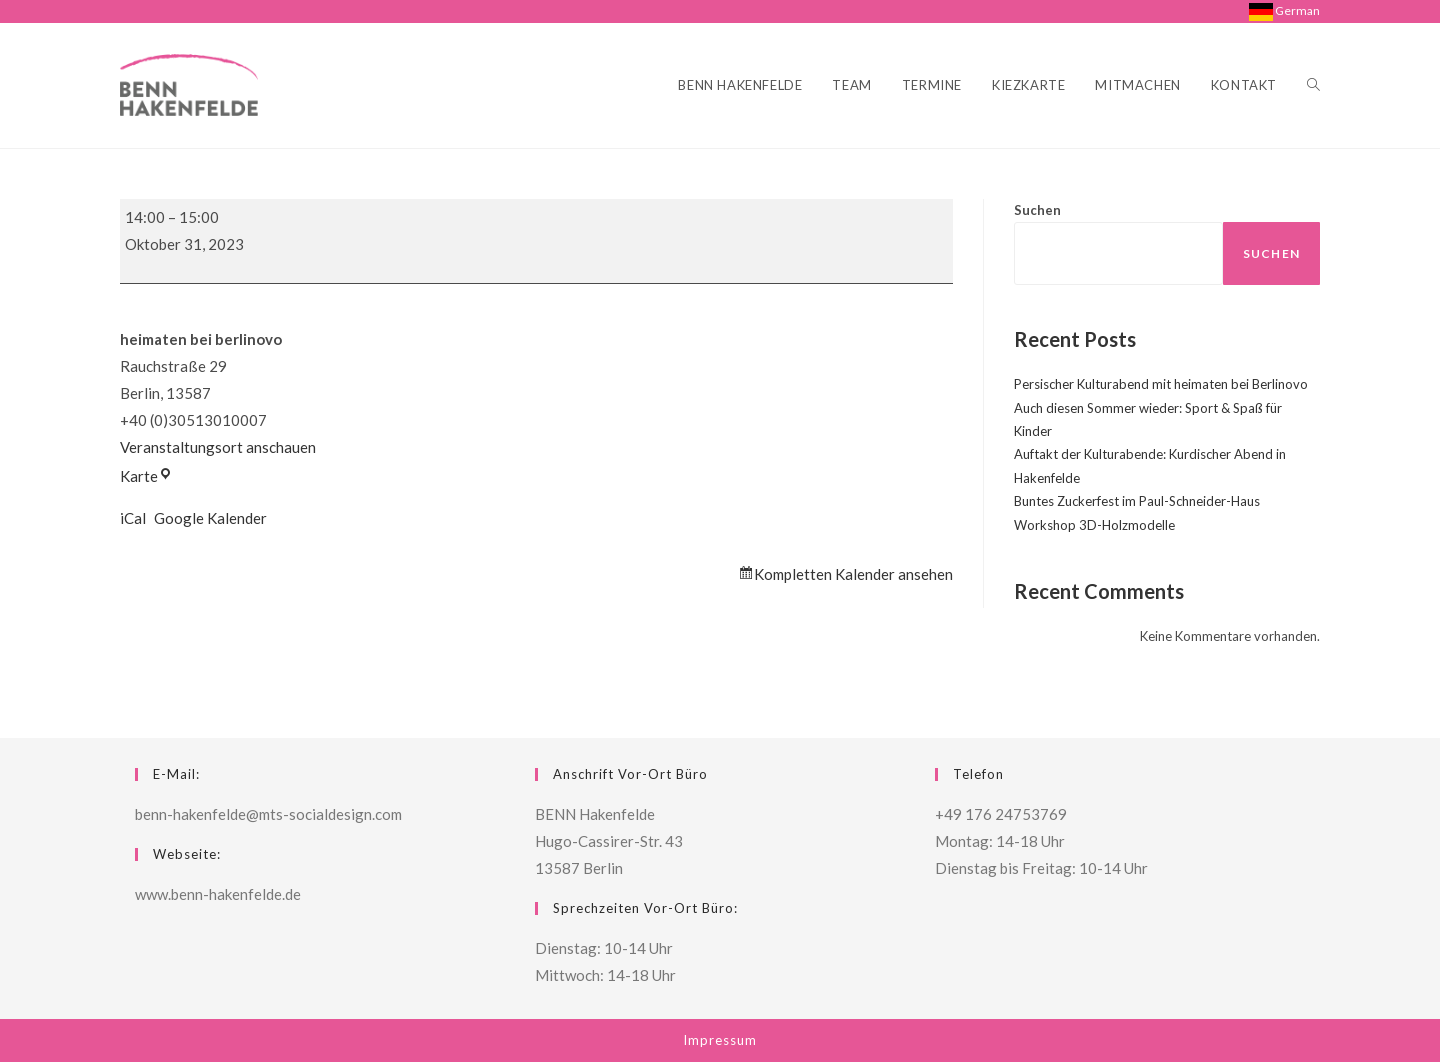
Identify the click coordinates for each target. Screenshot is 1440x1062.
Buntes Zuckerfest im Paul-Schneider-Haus (1137, 501)
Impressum (720, 1040)
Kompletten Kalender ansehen (853, 574)
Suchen (1037, 210)
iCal (133, 518)
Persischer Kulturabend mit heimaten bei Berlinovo (1161, 384)
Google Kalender (210, 518)
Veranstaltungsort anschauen (218, 447)
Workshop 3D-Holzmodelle (1094, 525)
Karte (146, 476)
